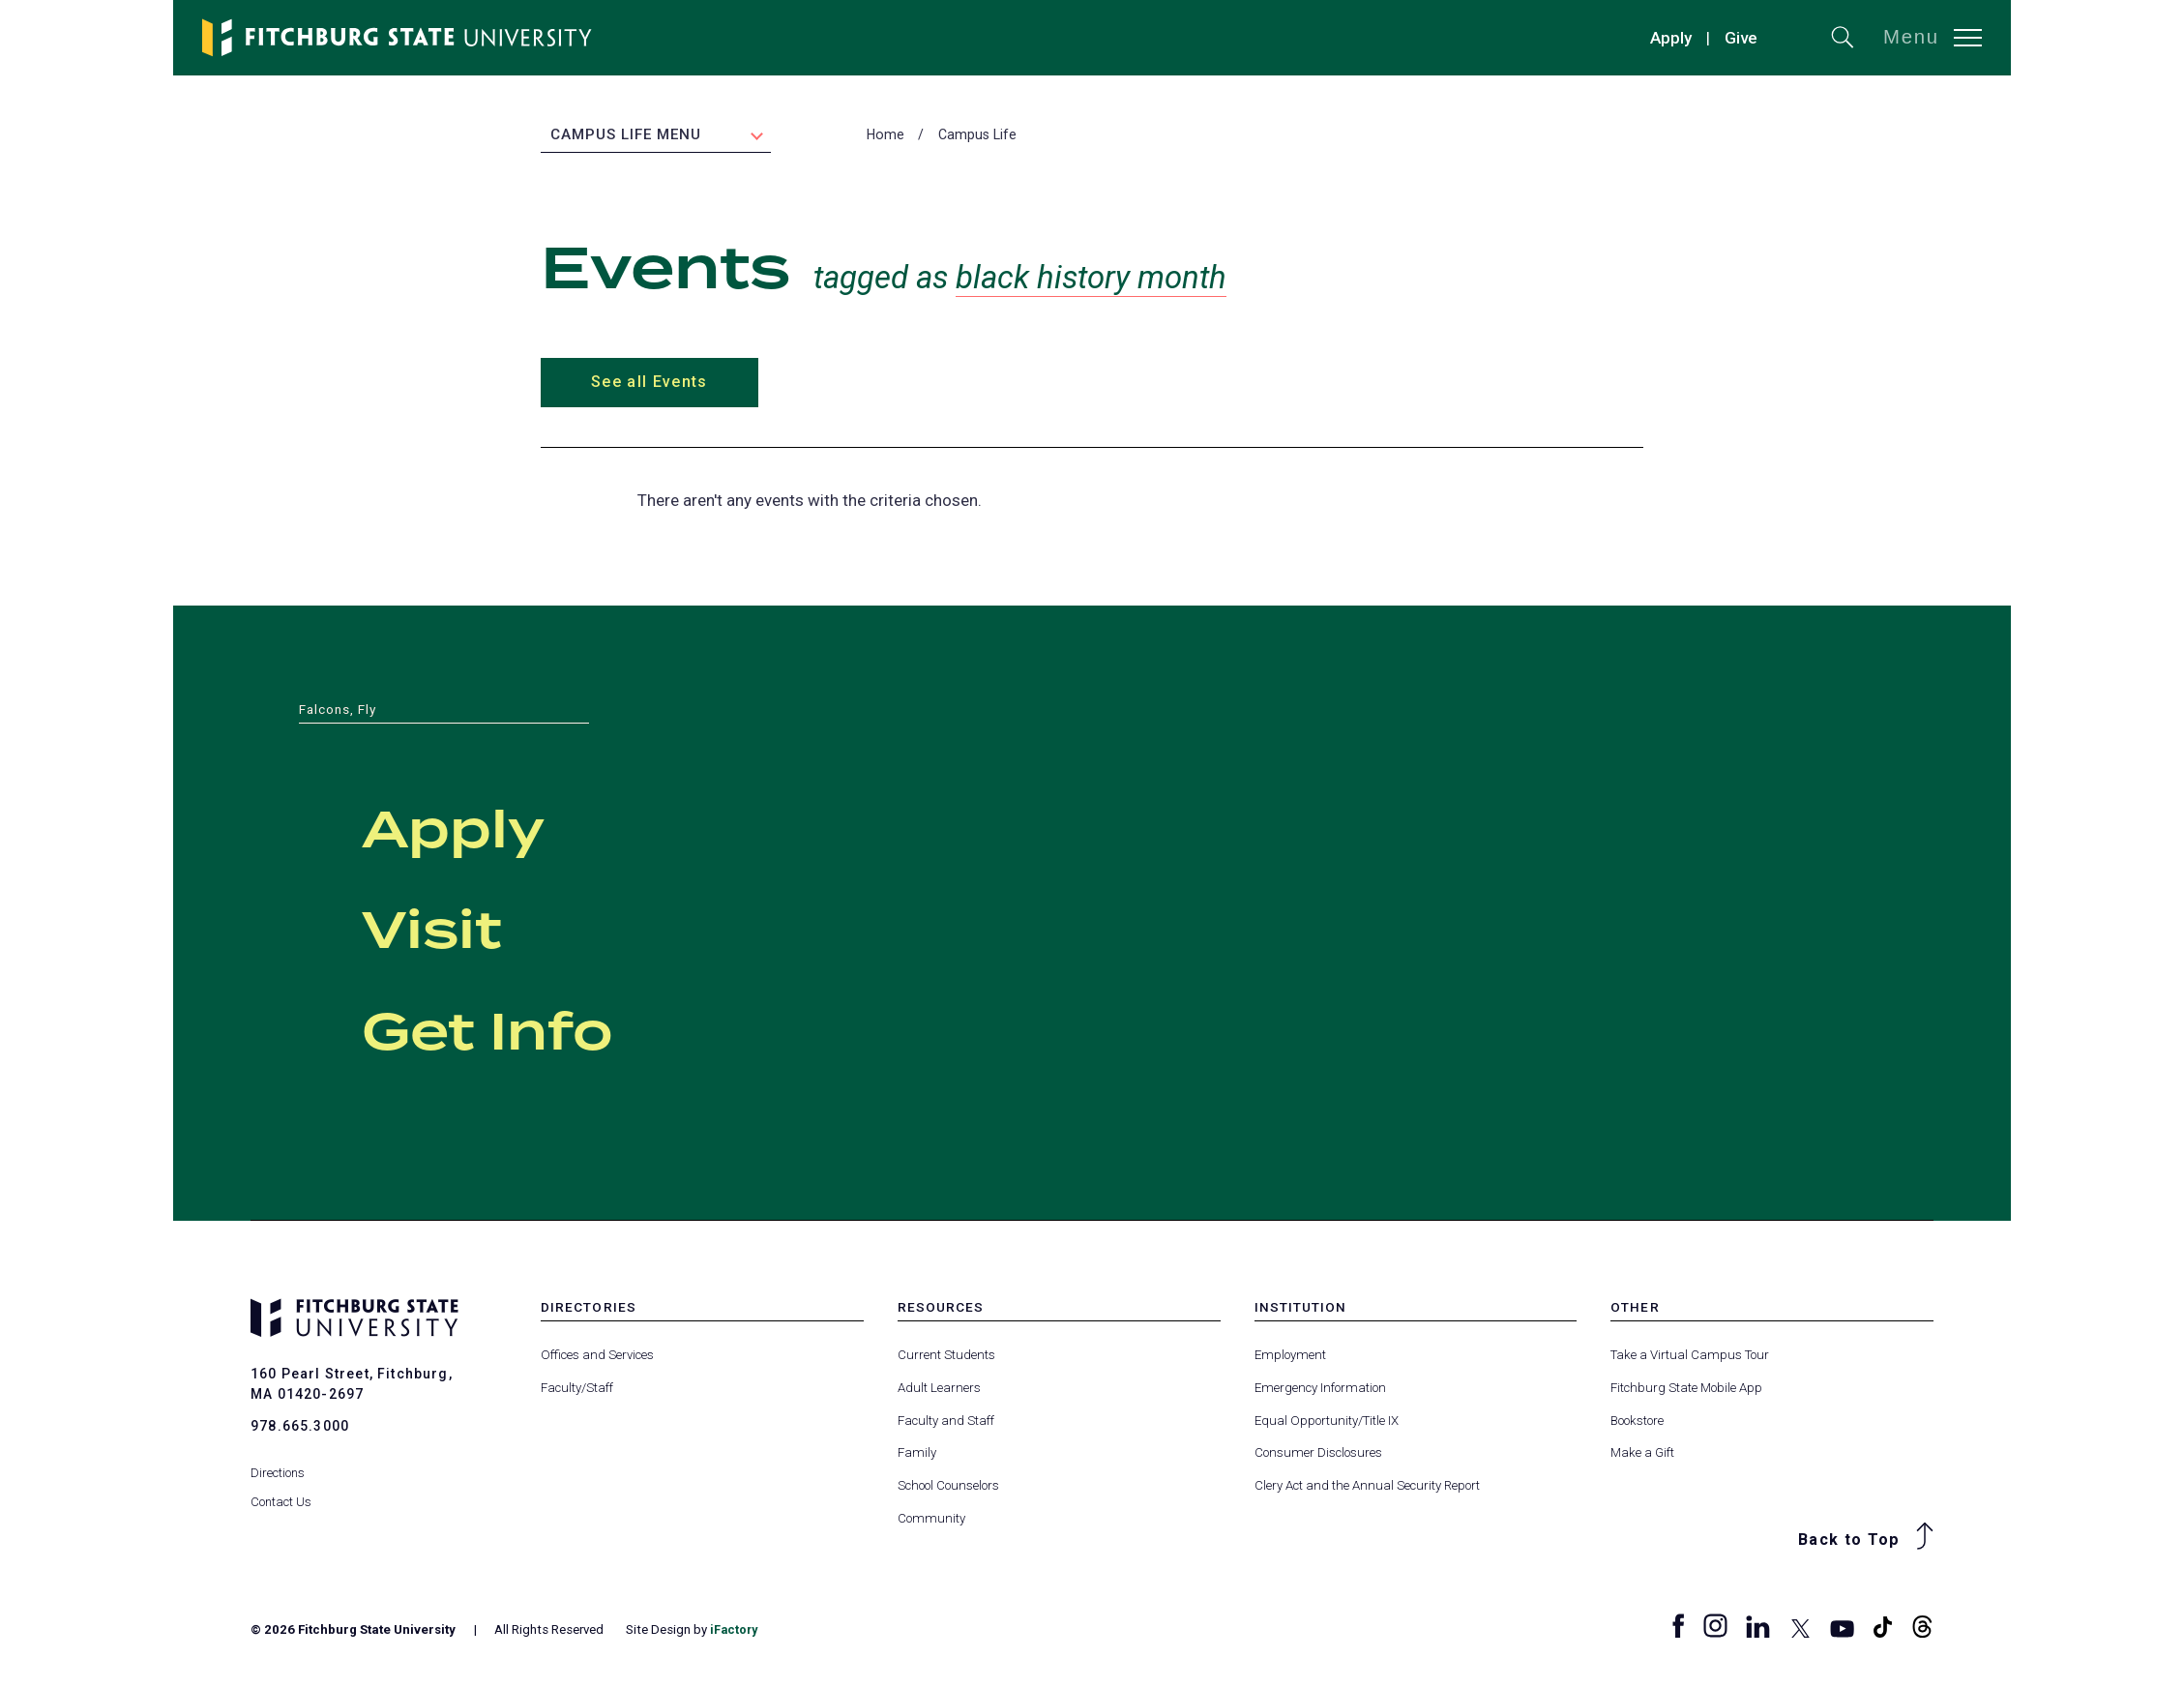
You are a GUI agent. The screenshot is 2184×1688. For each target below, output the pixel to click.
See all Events (648, 383)
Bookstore (1637, 1421)
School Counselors (948, 1487)
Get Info (528, 1031)
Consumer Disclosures (1318, 1454)
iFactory (735, 1630)
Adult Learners (939, 1389)
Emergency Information (1320, 1389)
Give (1741, 37)
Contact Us (281, 1491)
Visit (454, 929)
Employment (1290, 1356)
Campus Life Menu (625, 136)
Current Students (946, 1356)
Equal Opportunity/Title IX (1326, 1421)
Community (931, 1519)
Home (885, 136)
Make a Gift (1642, 1454)
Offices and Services (597, 1356)
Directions (278, 1462)
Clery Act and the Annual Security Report (1367, 1487)
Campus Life (977, 136)
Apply (1671, 37)
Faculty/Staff (577, 1389)
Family (917, 1454)
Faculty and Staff (946, 1421)
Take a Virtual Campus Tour (1689, 1356)
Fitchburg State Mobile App (1686, 1389)
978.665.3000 (300, 1428)
